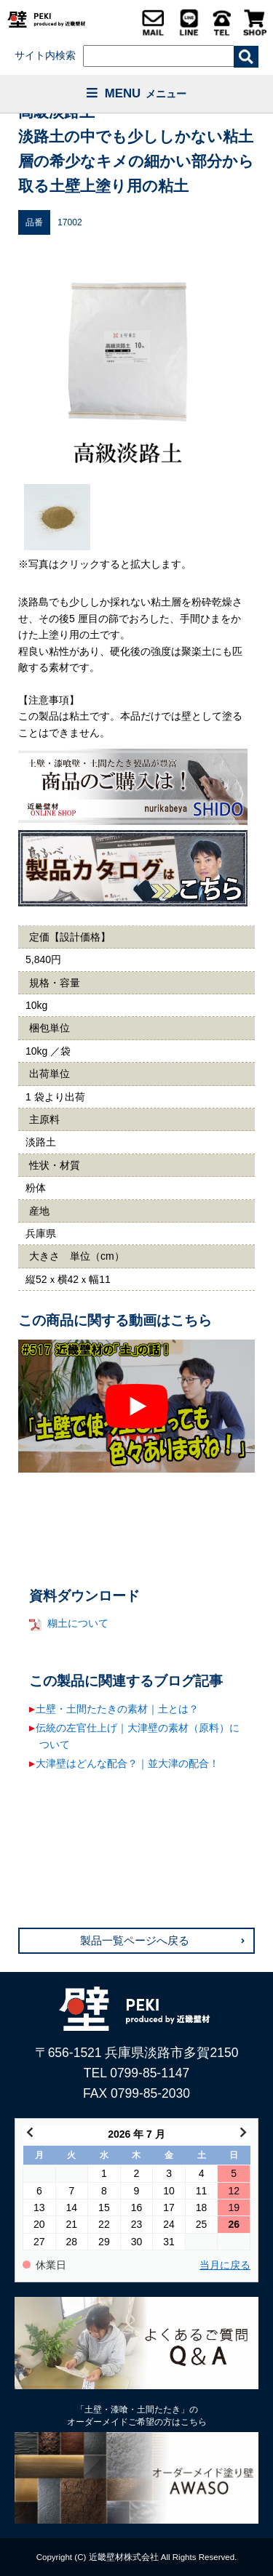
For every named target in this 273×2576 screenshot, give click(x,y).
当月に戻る (224, 2265)
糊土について (77, 1623)
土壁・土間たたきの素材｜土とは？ (117, 1709)
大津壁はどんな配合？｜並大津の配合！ (127, 1763)
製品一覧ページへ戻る (134, 1941)
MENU (137, 93)
